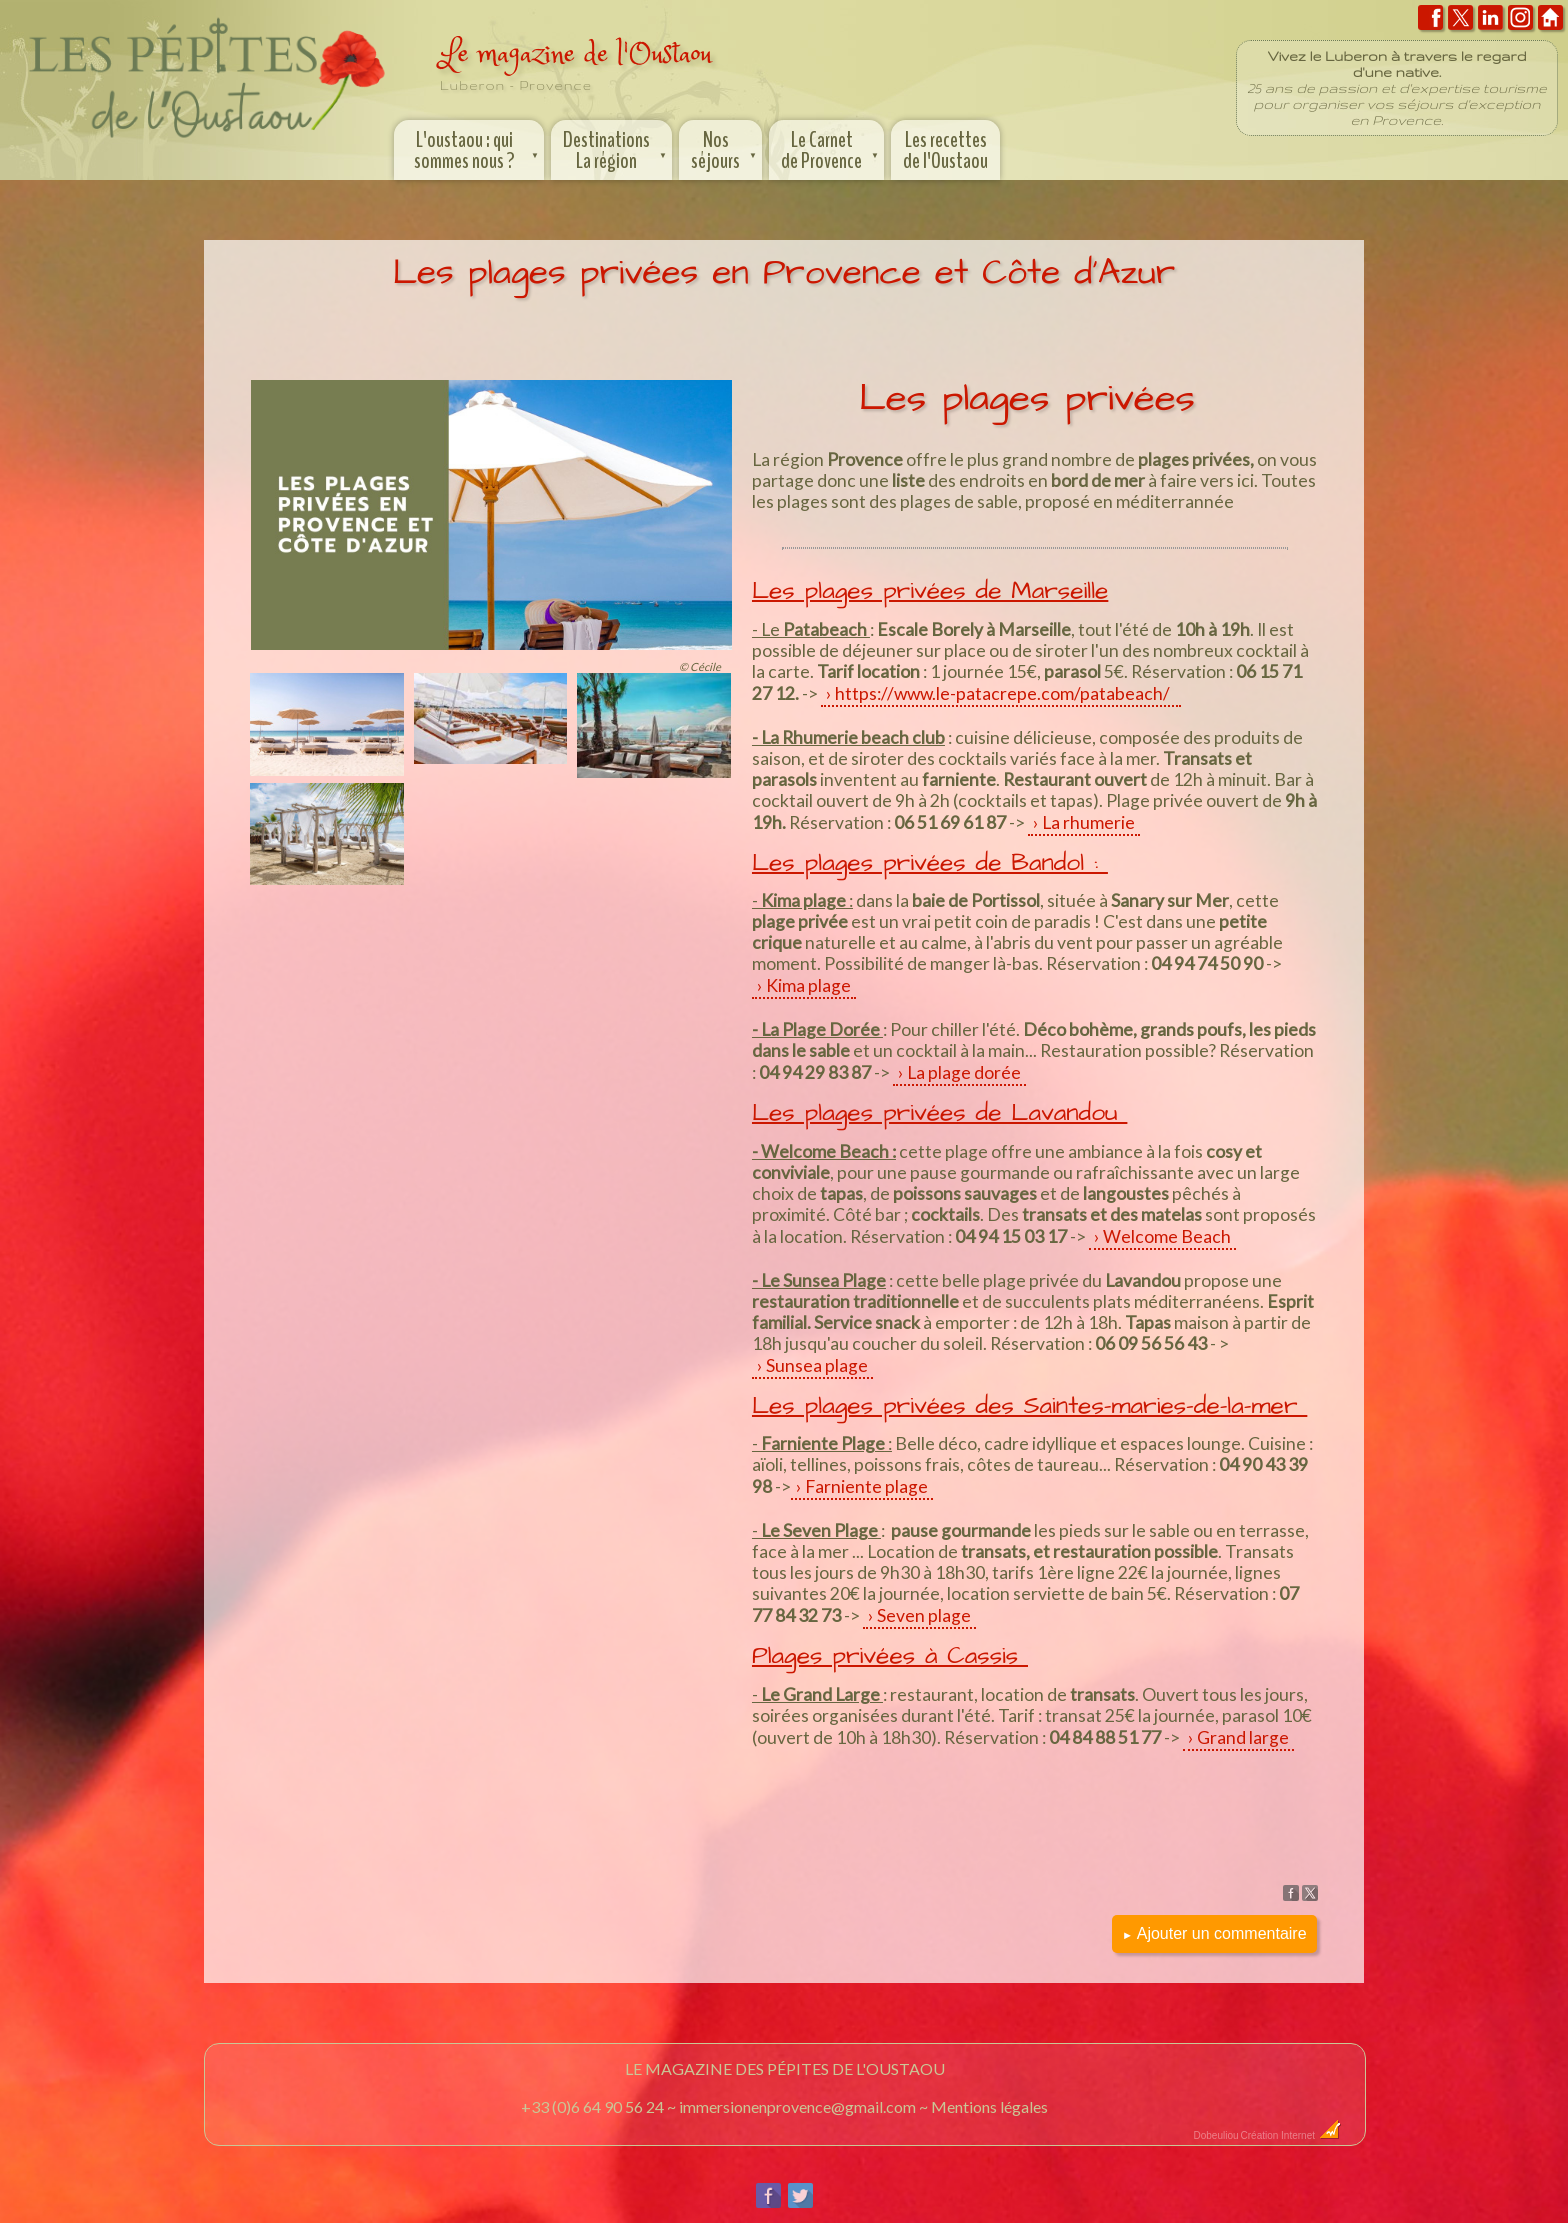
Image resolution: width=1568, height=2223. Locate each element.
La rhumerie (1088, 822)
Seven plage (924, 1615)
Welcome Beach (1167, 1236)
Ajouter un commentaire (1214, 1933)
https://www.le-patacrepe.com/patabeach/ (1005, 693)
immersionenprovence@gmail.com (797, 2106)
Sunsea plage (817, 1365)
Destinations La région (616, 148)
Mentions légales (989, 2106)
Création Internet (1291, 2135)
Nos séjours (725, 148)
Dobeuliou (1215, 2135)
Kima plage (808, 985)
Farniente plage (866, 1486)
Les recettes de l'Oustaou (945, 150)
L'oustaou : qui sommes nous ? (478, 148)
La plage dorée (964, 1072)
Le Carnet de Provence (831, 148)
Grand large (1243, 1737)
